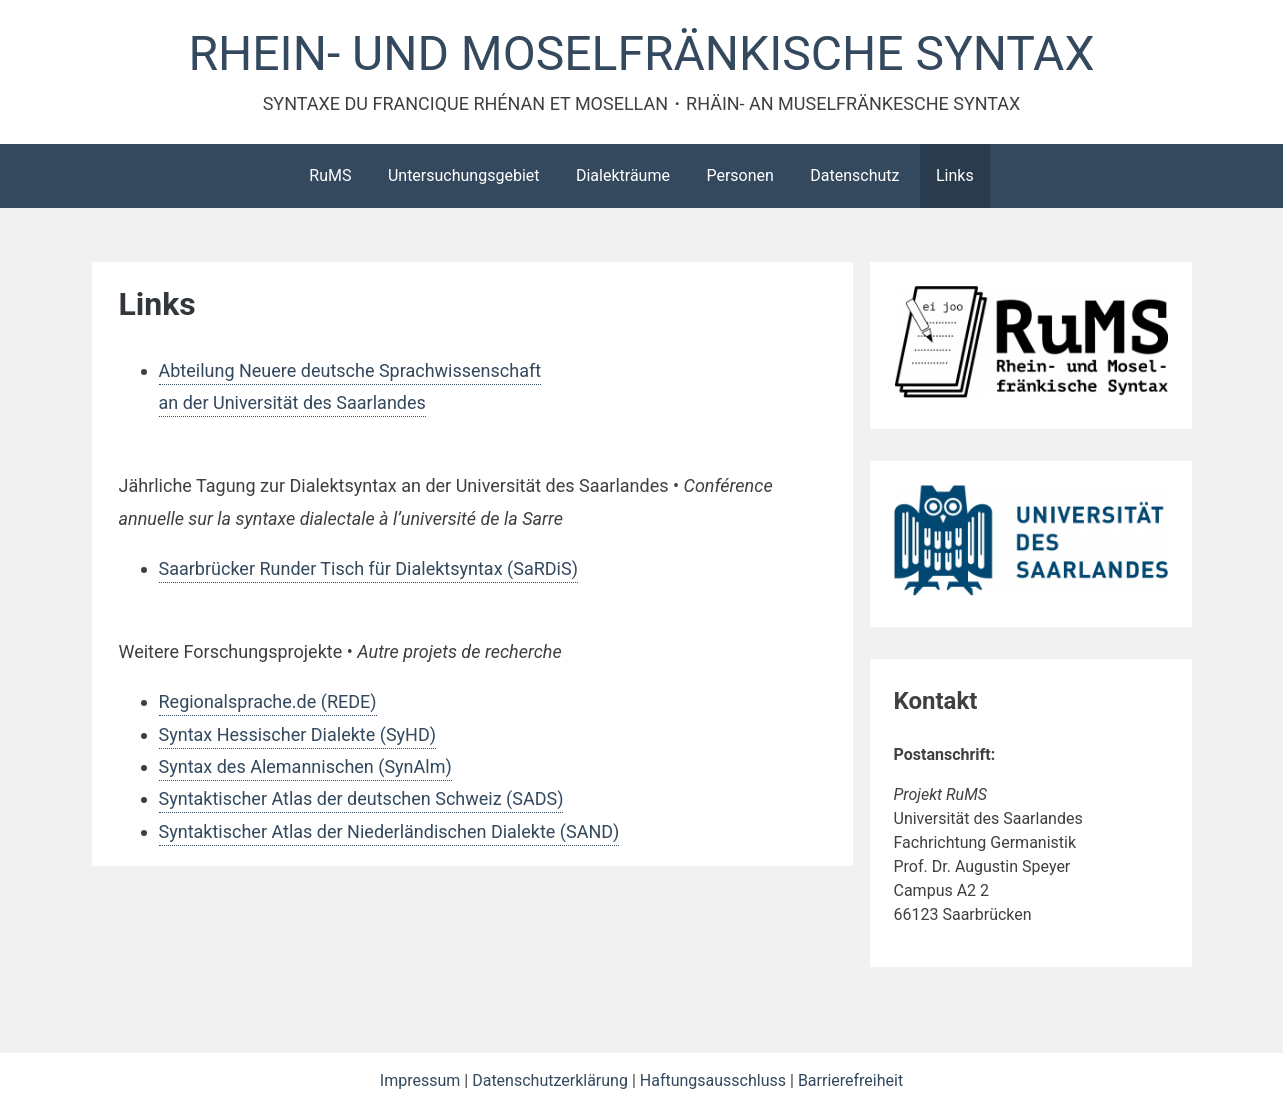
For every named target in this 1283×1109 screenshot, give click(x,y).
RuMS (330, 175)
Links (955, 175)
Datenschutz (854, 175)
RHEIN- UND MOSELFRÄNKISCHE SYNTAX (642, 53)
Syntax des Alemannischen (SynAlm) (305, 766)
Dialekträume (623, 175)
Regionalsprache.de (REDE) (268, 701)
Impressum (422, 1080)
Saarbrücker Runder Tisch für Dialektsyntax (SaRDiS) (368, 568)
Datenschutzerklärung (552, 1080)
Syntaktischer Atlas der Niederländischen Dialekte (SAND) (389, 831)
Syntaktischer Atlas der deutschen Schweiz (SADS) (361, 798)
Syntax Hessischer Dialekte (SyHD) (298, 734)
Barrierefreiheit (850, 1080)
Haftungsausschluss (715, 1080)
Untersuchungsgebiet (464, 175)
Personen (739, 175)
